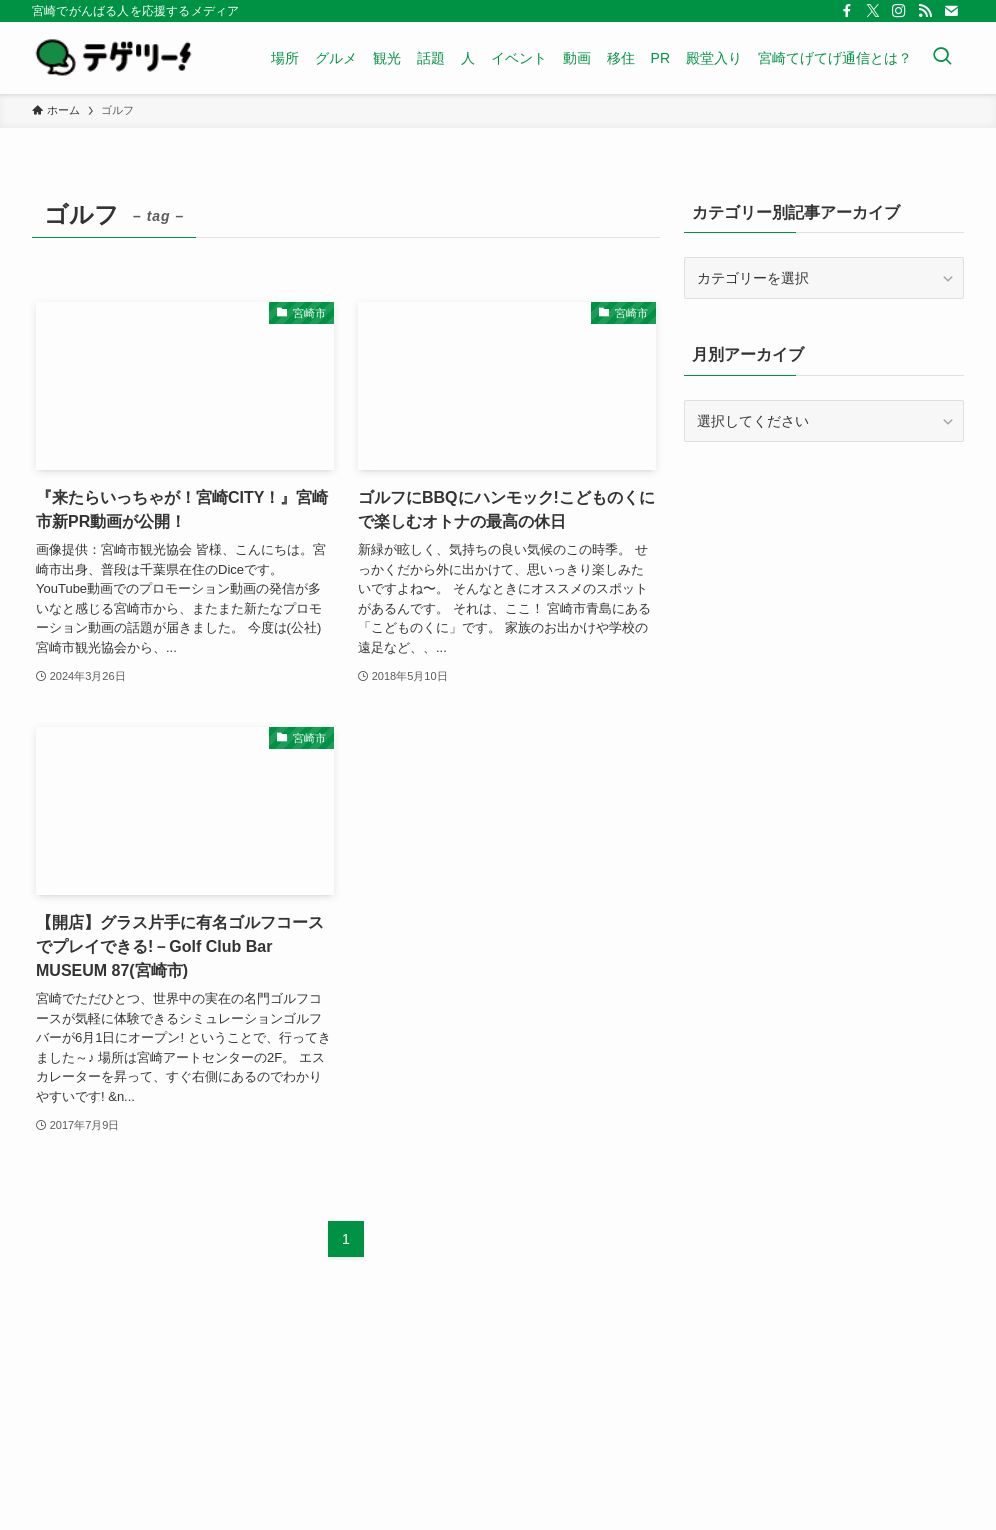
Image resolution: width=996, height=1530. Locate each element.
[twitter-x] (873, 11)
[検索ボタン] (942, 58)
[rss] (925, 11)
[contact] (951, 11)
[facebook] (847, 11)
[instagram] (899, 11)
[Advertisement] (824, 602)
